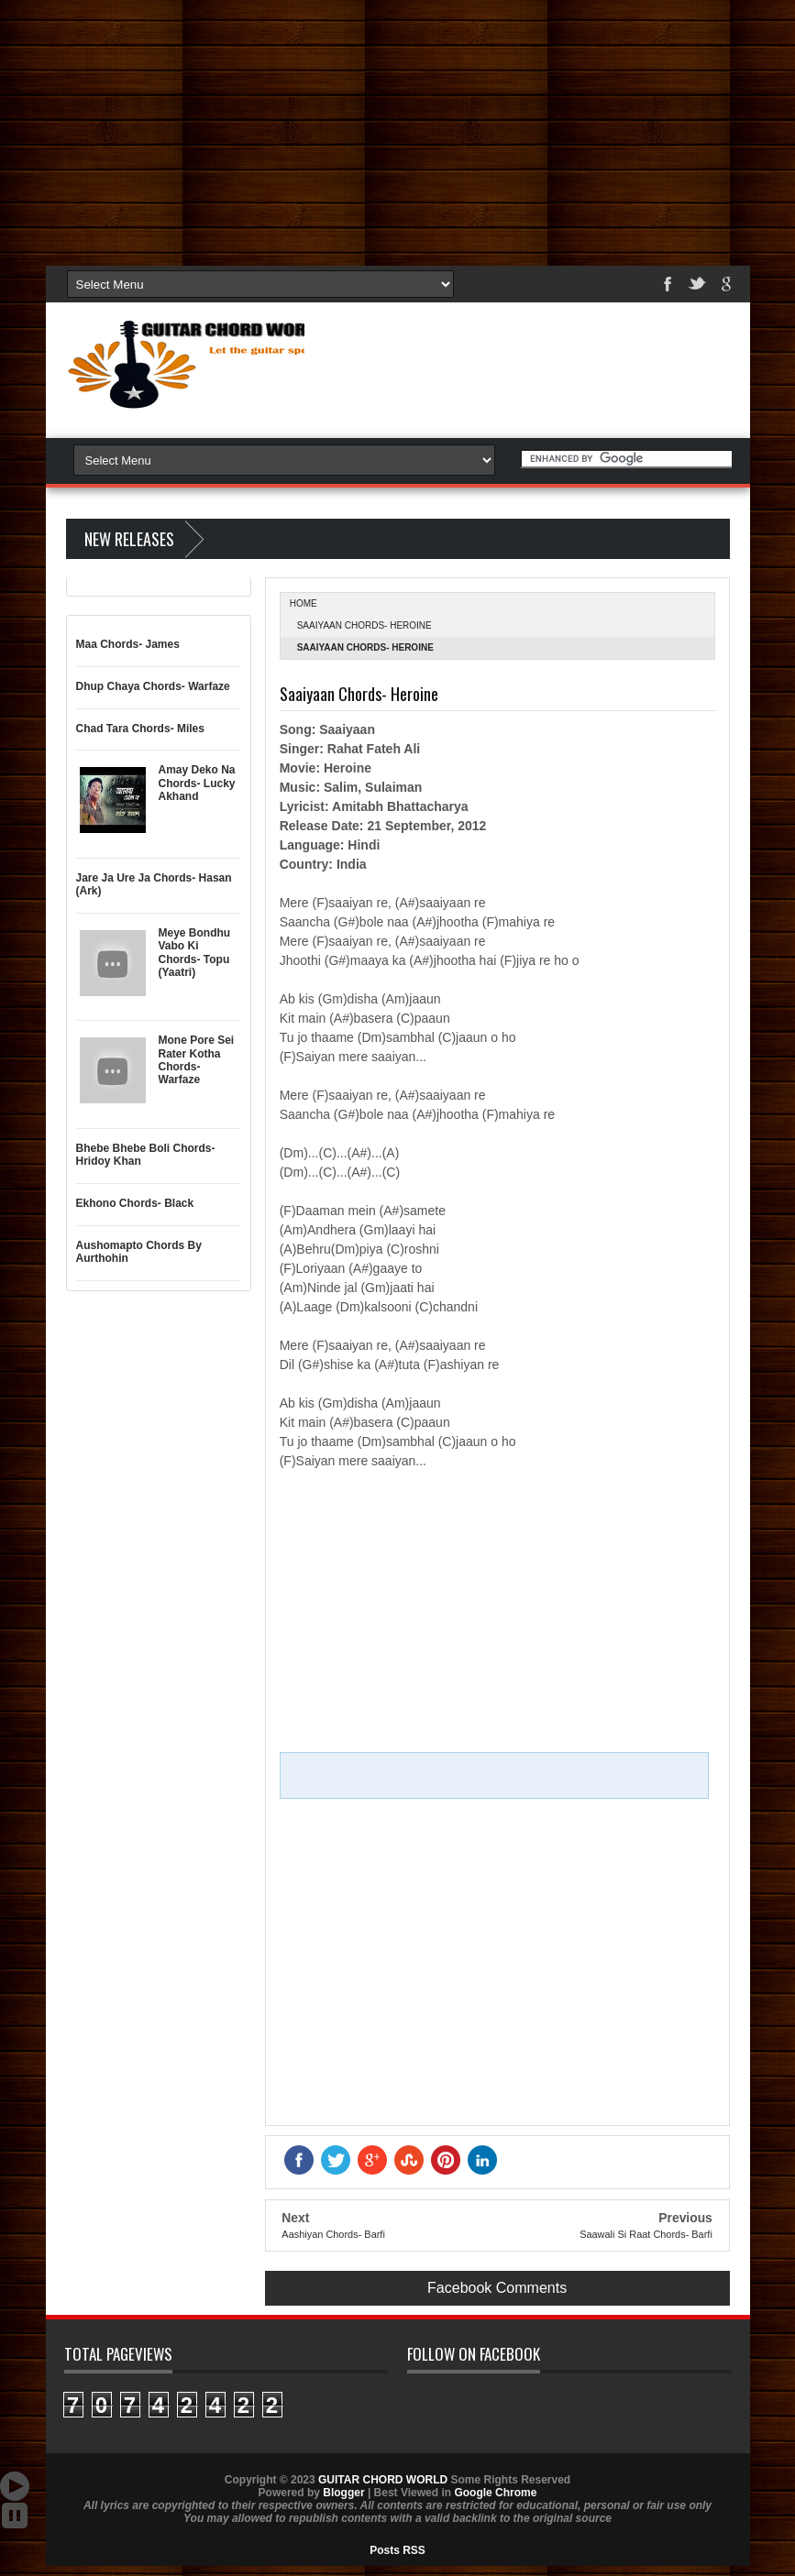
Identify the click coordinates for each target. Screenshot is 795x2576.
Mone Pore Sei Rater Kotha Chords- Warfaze (197, 1060)
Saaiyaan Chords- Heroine (364, 625)
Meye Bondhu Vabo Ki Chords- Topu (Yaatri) (195, 952)
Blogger (343, 2492)
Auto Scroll (14, 2486)
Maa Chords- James (128, 644)
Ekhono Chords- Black (135, 1203)
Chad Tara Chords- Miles (140, 728)
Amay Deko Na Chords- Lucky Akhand (197, 783)
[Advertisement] (397, 128)
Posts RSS (397, 2550)
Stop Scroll (14, 2515)
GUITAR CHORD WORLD (502, 2398)
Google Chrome (495, 2492)
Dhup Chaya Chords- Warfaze (153, 686)
